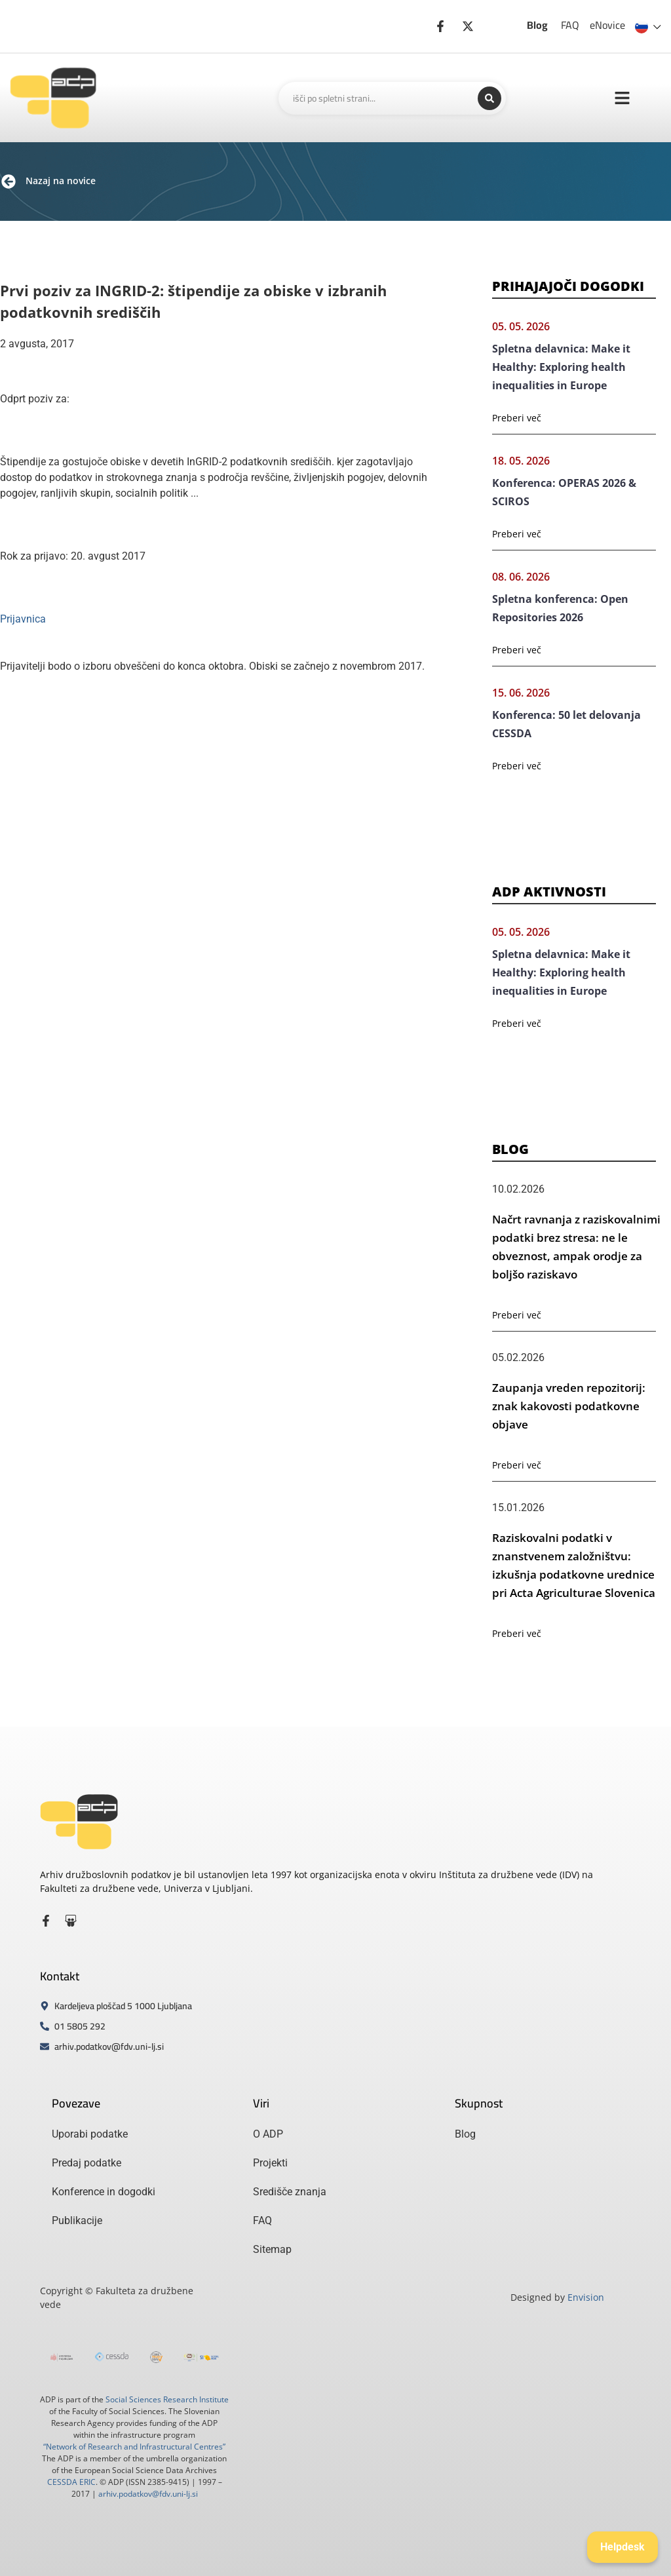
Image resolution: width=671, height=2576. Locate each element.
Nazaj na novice (61, 180)
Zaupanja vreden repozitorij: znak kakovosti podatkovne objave (568, 1406)
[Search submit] (489, 98)
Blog (537, 25)
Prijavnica (23, 619)
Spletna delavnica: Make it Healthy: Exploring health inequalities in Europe (561, 367)
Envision (585, 2297)
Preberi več (516, 418)
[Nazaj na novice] (8, 181)
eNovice (607, 25)
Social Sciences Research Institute (167, 2399)
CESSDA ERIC (71, 2482)
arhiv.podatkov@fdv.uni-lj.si (148, 2493)
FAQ (570, 25)
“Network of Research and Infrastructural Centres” (134, 2446)
